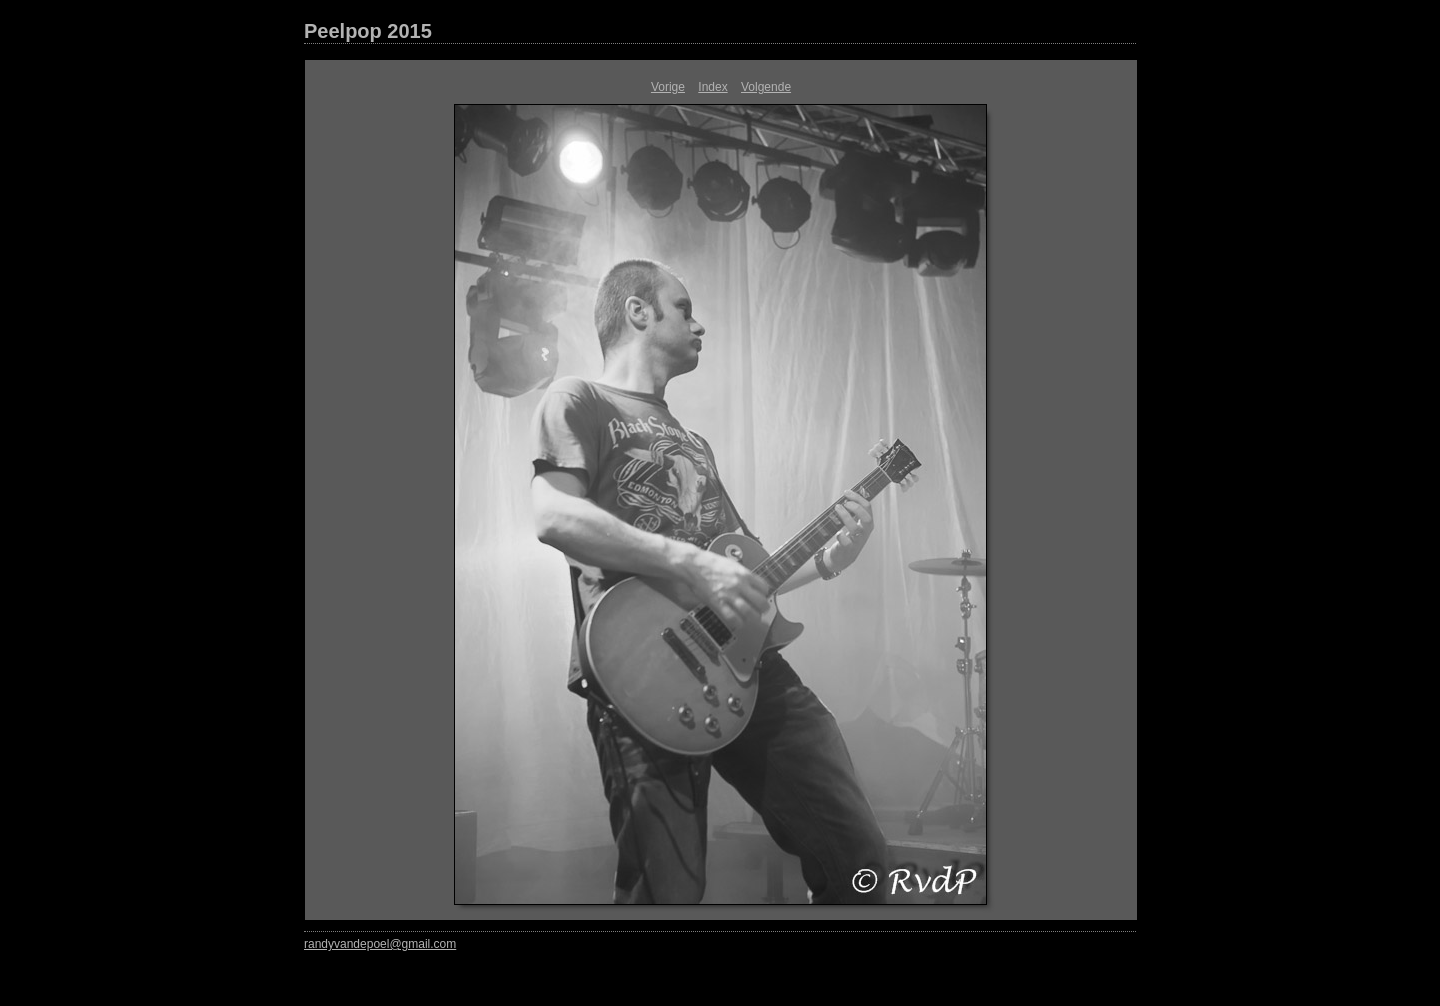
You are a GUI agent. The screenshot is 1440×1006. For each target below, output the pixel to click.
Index (712, 87)
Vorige (668, 87)
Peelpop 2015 (368, 31)
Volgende (766, 87)
